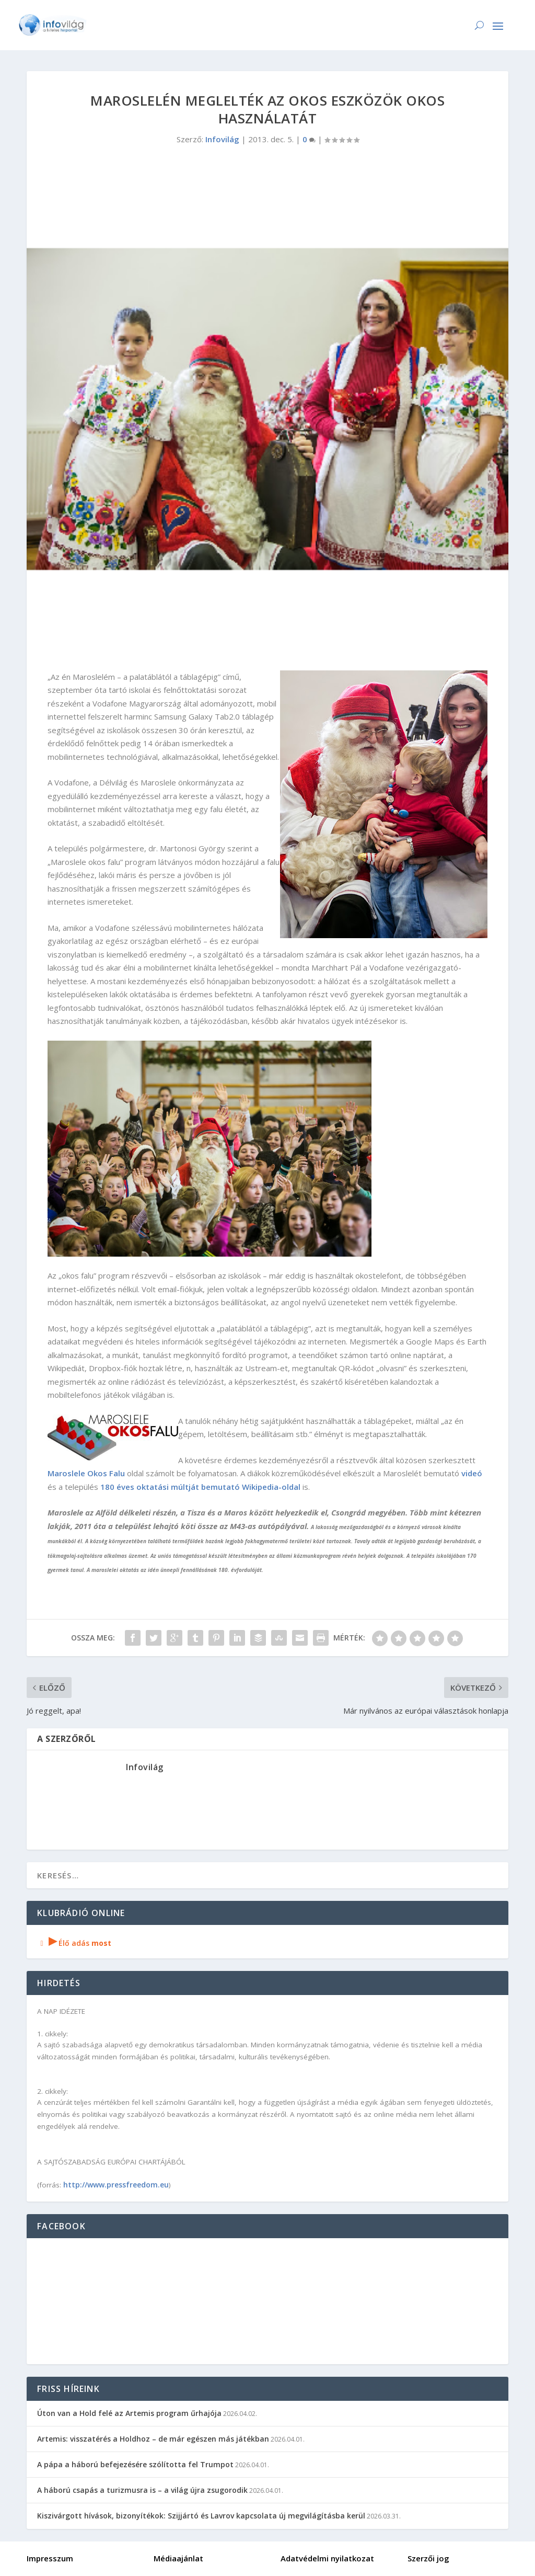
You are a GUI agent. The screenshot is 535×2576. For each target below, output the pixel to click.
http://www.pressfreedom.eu (116, 2185)
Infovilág (222, 139)
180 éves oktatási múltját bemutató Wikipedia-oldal (200, 1486)
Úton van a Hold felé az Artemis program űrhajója (129, 2413)
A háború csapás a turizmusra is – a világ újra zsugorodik (142, 2490)
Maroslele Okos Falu (87, 1473)
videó (471, 1473)
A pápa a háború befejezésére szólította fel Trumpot (135, 2464)
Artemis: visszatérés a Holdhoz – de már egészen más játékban (153, 2439)
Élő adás (74, 1943)
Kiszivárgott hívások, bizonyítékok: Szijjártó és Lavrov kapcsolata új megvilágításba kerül (201, 2516)
